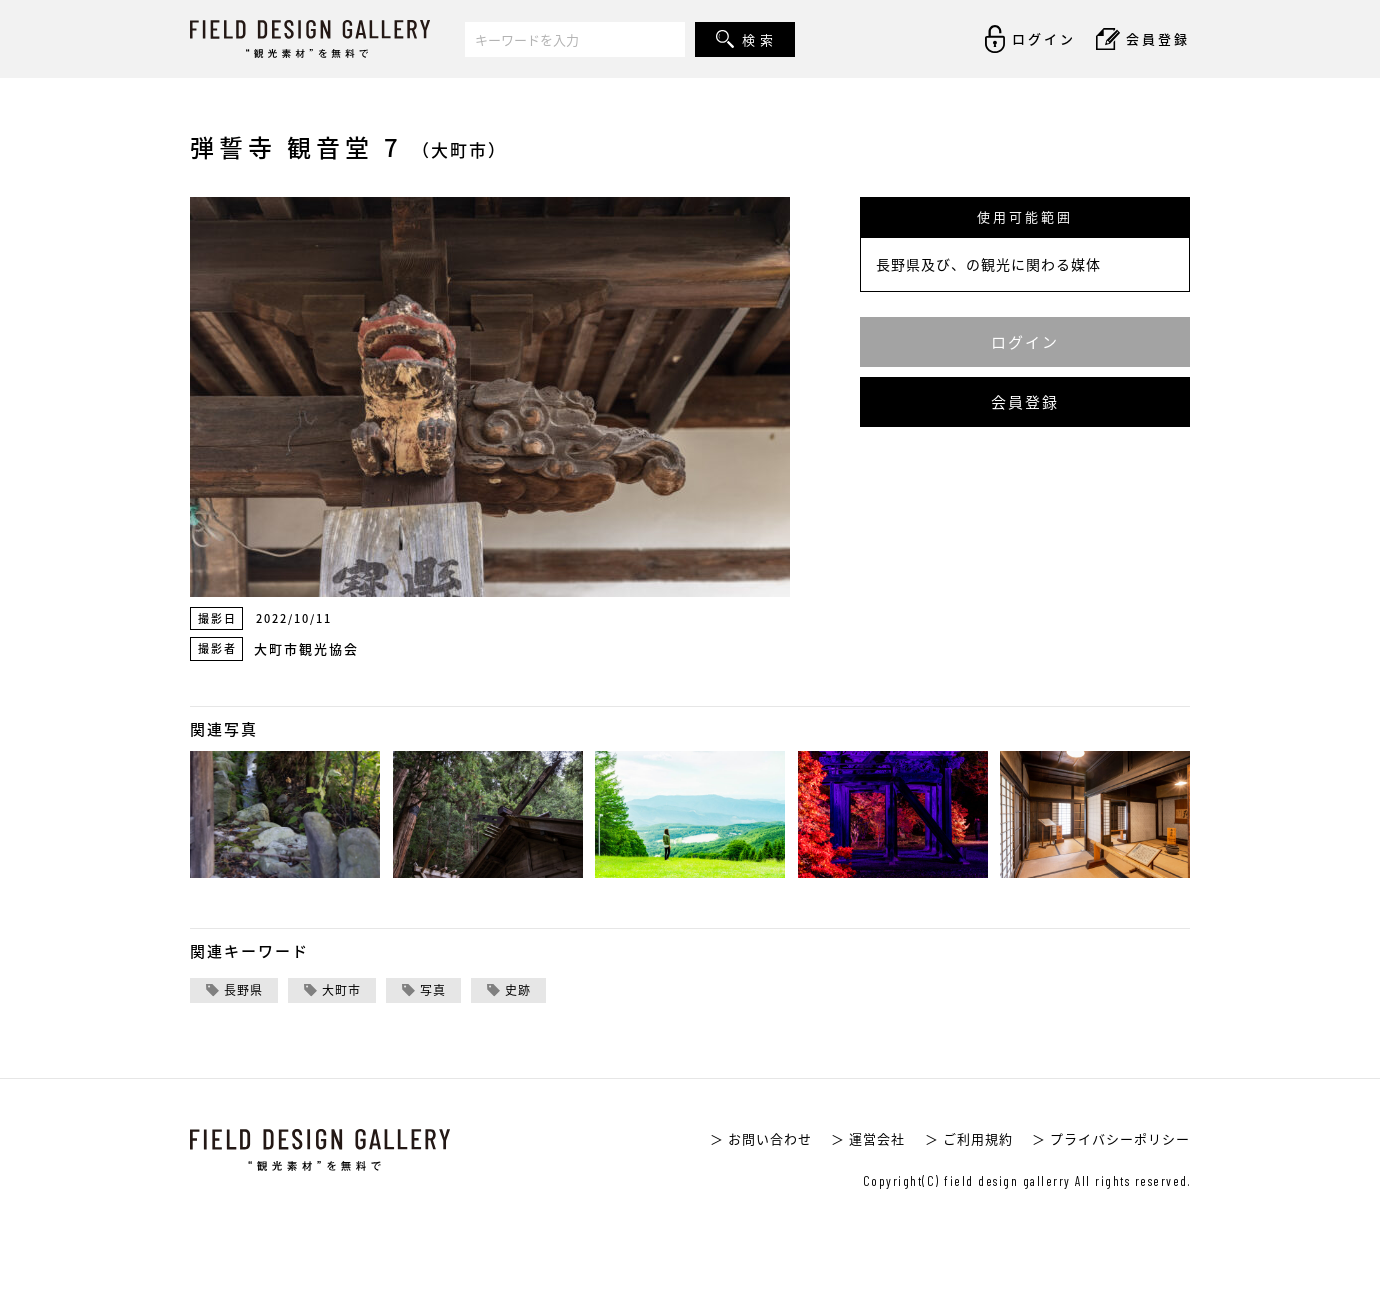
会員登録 (1025, 402)
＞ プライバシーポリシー (1111, 1138)
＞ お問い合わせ (761, 1138)
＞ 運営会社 (868, 1138)
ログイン (1025, 342)
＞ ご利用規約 (969, 1138)
